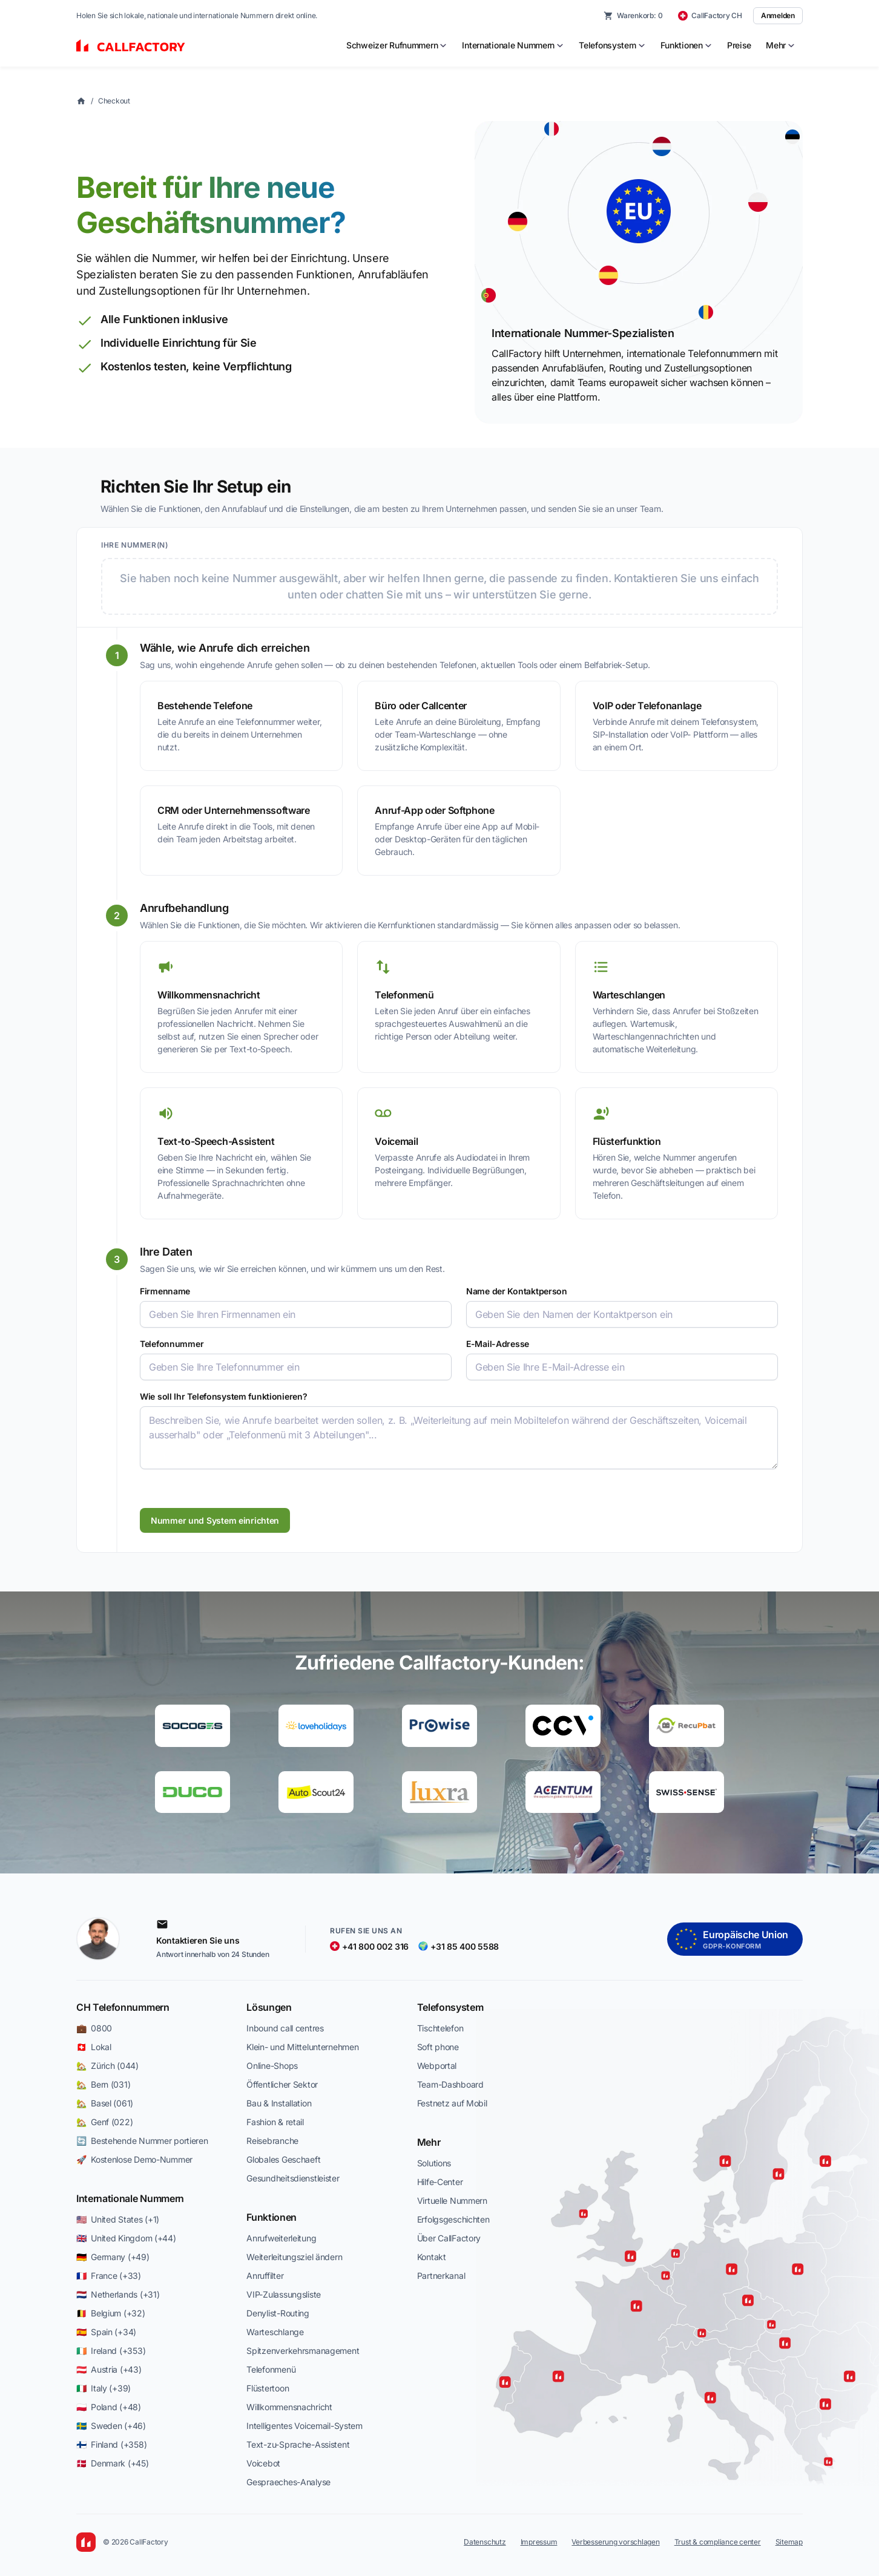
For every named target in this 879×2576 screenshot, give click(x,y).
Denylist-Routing (277, 2313)
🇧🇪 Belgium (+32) (110, 2313)
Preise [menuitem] (739, 45)
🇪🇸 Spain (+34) (106, 2332)
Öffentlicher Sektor (282, 2084)
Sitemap (789, 2541)
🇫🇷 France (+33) (108, 2275)
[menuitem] (397, 45)
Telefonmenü (270, 2369)
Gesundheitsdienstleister (292, 2178)
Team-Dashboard (450, 2084)
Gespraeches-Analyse (288, 2482)
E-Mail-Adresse (497, 1344)
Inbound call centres (284, 2028)
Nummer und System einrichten (215, 1520)
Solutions (434, 2163)
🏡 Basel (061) (104, 2103)
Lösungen (268, 2007)
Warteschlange (274, 2332)
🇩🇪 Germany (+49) (113, 2257)
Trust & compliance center (717, 2541)
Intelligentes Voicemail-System (304, 2425)
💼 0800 (94, 2028)
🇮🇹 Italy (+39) (103, 2388)
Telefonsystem (450, 2007)
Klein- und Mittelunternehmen (302, 2047)
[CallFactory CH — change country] (710, 16)
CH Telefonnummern (123, 2007)
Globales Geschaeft (283, 2159)
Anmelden (778, 15)
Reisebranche (272, 2140)
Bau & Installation (278, 2103)
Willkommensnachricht (289, 2407)
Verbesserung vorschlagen (615, 2541)
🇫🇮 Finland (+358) (111, 2444)
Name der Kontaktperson (516, 1291)
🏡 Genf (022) (104, 2122)
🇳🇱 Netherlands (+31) (117, 2294)
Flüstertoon (267, 2388)
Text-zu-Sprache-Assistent (297, 2444)
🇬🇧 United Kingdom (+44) (126, 2238)
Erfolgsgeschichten (453, 2219)
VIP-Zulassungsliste (283, 2294)
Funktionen (271, 2217)
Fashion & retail (275, 2122)
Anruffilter (264, 2275)
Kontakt (431, 2257)
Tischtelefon (440, 2028)
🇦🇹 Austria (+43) (109, 2369)
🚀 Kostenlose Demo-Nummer (134, 2159)
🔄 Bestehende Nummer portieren (142, 2140)
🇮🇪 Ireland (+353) (110, 2350)
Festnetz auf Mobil (452, 2103)
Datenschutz (484, 2541)
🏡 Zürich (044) (107, 2065)
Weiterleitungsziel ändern (294, 2257)
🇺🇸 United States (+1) (117, 2219)
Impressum (539, 2541)
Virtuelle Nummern (452, 2200)
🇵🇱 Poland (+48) (108, 2407)
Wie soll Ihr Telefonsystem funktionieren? (224, 1396)
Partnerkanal (441, 2275)
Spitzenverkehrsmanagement (302, 2350)
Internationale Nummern (130, 2198)
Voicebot (263, 2463)
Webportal (436, 2065)
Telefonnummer (171, 1344)
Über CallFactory (449, 2238)
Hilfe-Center (440, 2182)
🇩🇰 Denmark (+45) (112, 2463)
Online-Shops (272, 2065)
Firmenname (165, 1291)
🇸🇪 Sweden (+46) (111, 2425)
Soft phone (438, 2047)
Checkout (114, 100)
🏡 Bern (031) (103, 2084)
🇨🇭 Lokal (93, 2047)
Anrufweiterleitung (281, 2238)
